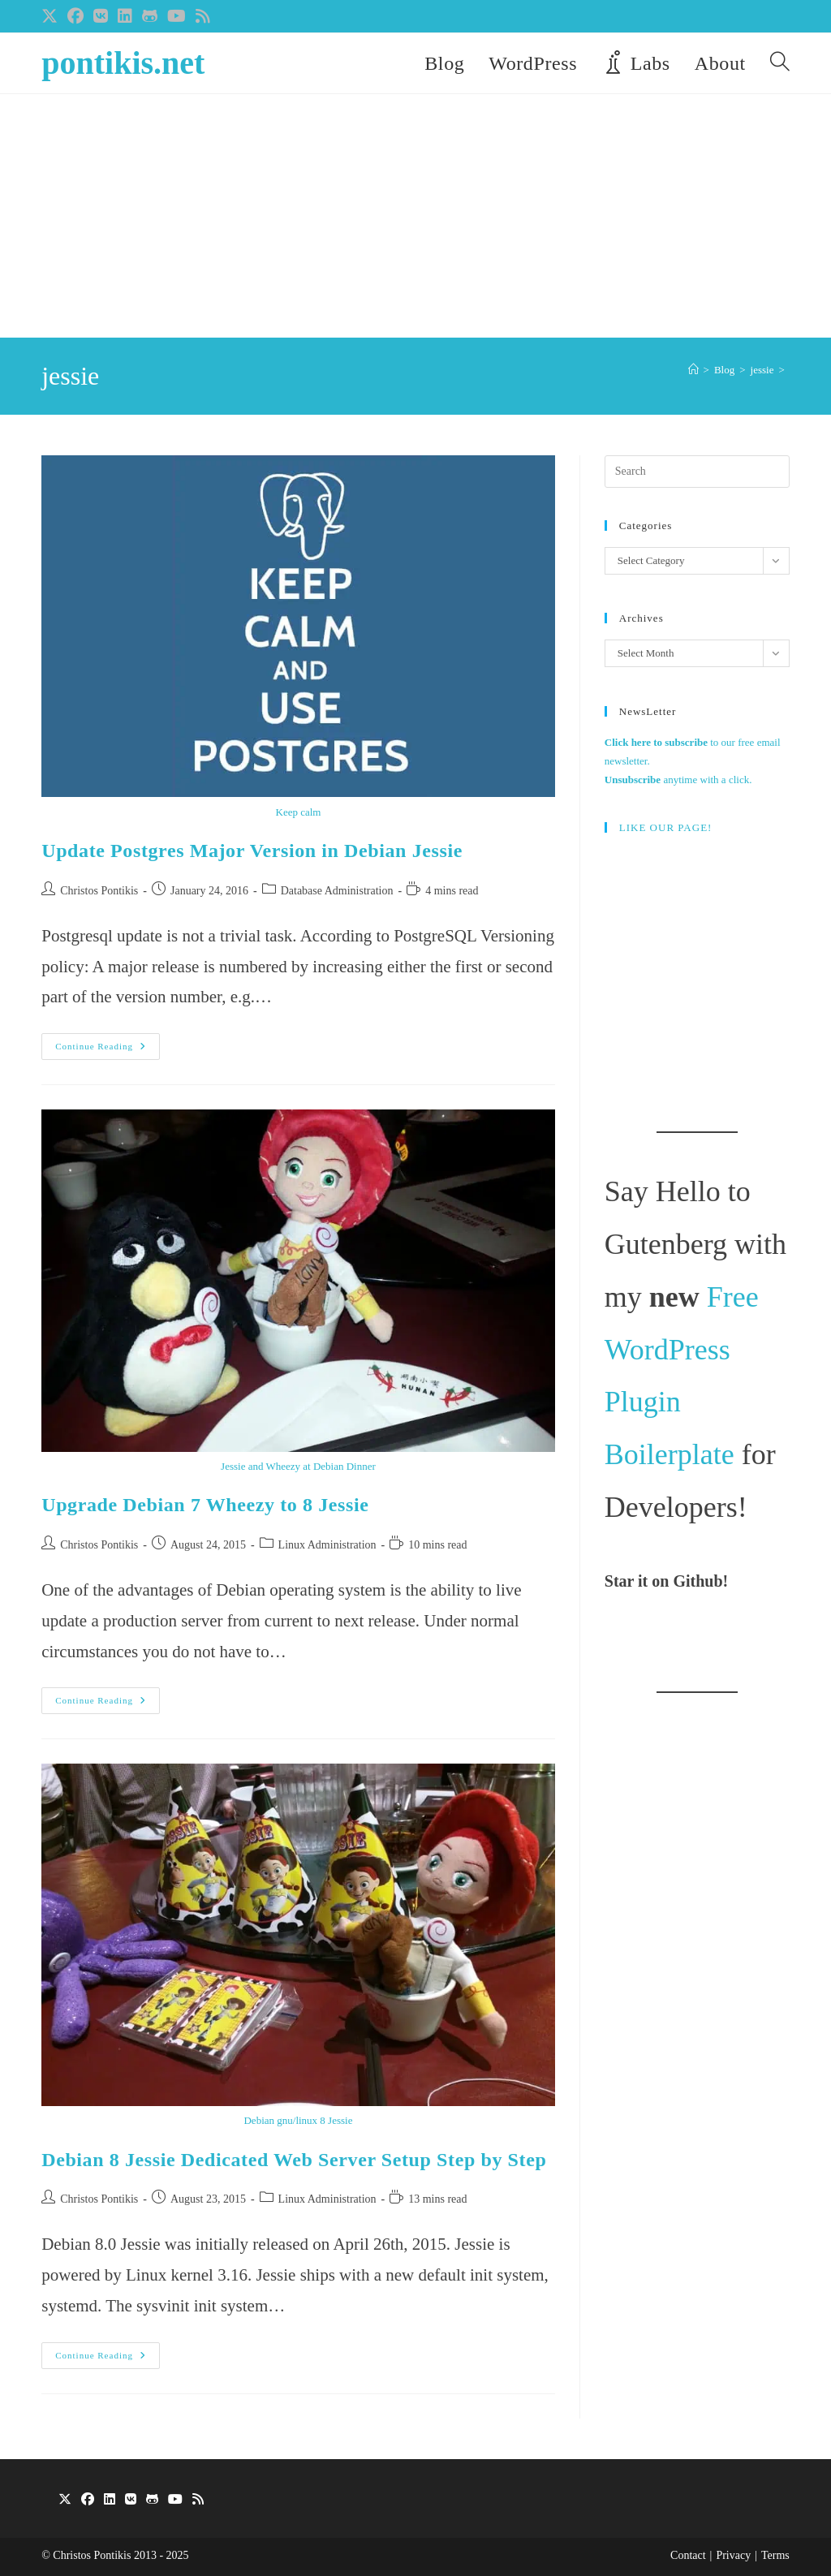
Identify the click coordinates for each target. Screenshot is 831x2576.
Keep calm (298, 812)
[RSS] (198, 2500)
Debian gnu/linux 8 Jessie (297, 2120)
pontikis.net (123, 63)
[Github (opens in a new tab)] (149, 16)
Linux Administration (327, 1545)
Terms (775, 2555)
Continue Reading (107, 1050)
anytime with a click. (678, 779)
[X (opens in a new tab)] (51, 16)
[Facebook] (87, 2500)
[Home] (693, 370)
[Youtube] (175, 2500)
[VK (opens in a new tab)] (100, 16)
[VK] (130, 2500)
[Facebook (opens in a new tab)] (75, 16)
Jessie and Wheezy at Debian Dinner (298, 1466)
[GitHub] (152, 2500)
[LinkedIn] (109, 2500)
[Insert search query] (697, 471)
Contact (688, 2555)
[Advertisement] (415, 216)
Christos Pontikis (99, 891)
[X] (64, 2500)
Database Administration (337, 891)
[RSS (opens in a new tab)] (203, 16)
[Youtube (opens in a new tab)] (176, 16)
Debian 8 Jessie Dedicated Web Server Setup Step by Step (293, 2159)
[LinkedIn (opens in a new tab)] (125, 16)
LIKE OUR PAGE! (666, 827)
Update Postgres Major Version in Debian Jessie (252, 850)
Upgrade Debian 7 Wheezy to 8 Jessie (204, 1504)
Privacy (733, 2555)
